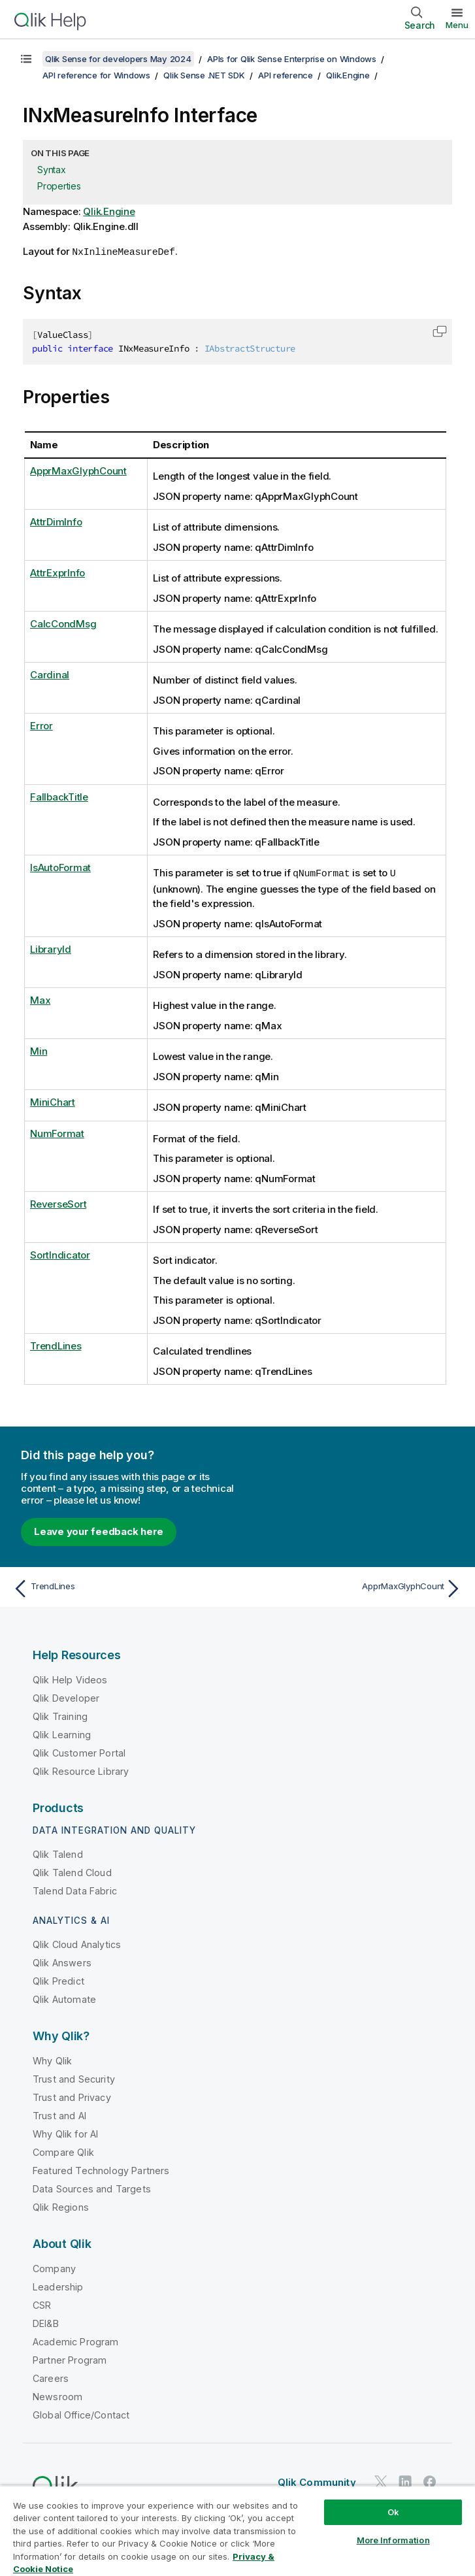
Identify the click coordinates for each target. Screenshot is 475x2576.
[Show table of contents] (26, 58)
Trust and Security (74, 2077)
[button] (440, 330)
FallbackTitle (59, 796)
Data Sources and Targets (92, 2187)
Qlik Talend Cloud (72, 1871)
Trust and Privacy (72, 2096)
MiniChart (52, 1101)
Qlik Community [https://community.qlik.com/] (317, 2481)
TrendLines (56, 1344)
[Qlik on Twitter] (381, 2480)
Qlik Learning (62, 1733)
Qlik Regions (61, 2205)
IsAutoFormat (60, 867)
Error (41, 725)
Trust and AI (59, 2114)
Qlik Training (60, 1715)
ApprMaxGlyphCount (78, 470)
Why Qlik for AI (65, 2132)
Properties (59, 185)
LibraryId (50, 948)
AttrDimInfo (56, 521)
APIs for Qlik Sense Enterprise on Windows (291, 59)
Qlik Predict (58, 1979)
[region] (237, 2530)
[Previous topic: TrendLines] (121, 1587)
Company (54, 2267)
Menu (457, 25)
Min (38, 1050)
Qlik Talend (58, 1852)
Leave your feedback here (98, 1530)
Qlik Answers (62, 1961)
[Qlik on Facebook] (430, 2480)
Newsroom (57, 2395)
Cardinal (49, 674)
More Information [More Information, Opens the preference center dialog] (393, 2540)
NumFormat (57, 1132)
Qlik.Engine (347, 75)
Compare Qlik (63, 2150)
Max (40, 999)
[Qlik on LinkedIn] (405, 2480)
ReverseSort (58, 1203)
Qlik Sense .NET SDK (203, 75)
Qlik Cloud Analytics (77, 1943)
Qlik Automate (64, 1998)
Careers (51, 2377)
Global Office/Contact (81, 2413)
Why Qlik (52, 2059)
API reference (285, 75)
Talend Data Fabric (75, 1889)
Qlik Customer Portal (79, 1751)
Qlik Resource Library (81, 1769)
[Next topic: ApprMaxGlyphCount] (353, 1587)
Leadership (58, 2285)
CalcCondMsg (63, 623)
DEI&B (46, 2322)
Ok (393, 2512)
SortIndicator (60, 1253)
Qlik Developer (66, 1696)
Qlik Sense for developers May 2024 (118, 59)
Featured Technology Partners (101, 2169)
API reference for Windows (96, 75)
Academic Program (76, 2340)
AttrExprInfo (57, 572)
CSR (42, 2303)
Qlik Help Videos (70, 1678)
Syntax (51, 169)
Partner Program (69, 2358)
